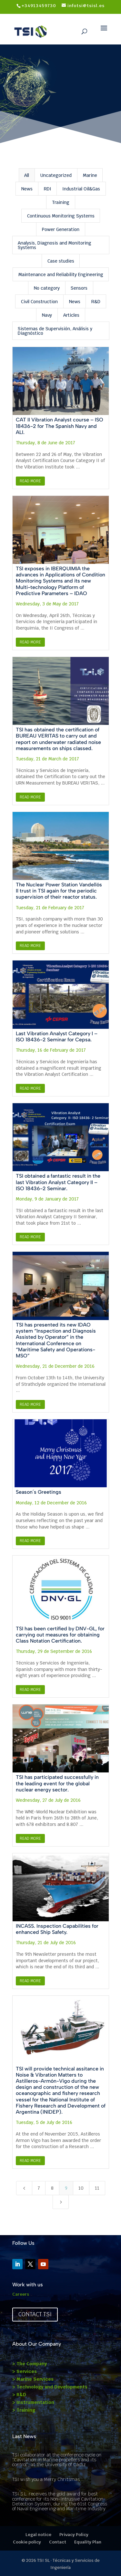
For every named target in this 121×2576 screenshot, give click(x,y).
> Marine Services (33, 2379)
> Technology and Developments (49, 2387)
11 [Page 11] (97, 2188)
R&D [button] (95, 301)
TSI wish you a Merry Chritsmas (46, 2479)
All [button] (26, 175)
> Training (23, 2410)
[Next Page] (61, 2202)
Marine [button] (90, 175)
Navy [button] (47, 315)
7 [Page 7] (39, 2188)
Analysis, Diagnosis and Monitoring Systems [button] (54, 245)
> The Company (29, 2364)
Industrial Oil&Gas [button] (81, 189)
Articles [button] (71, 315)
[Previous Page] (24, 2188)
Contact (57, 2542)
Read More (30, 481)
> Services (24, 2371)
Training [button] (60, 202)
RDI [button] (47, 189)
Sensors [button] (79, 288)
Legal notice (38, 2534)
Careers (20, 2294)
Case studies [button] (60, 261)
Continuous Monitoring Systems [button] (61, 216)
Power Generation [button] (60, 229)
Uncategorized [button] (56, 175)
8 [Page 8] (52, 2188)
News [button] (27, 189)
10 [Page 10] (81, 2188)
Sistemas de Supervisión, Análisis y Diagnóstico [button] (55, 331)
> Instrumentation (33, 2402)
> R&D (19, 2395)
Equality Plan (87, 2542)
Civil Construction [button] (39, 301)
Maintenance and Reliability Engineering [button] (60, 274)
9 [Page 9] (66, 2188)
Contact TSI (35, 2314)
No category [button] (47, 288)
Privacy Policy (73, 2534)
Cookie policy (27, 2542)
